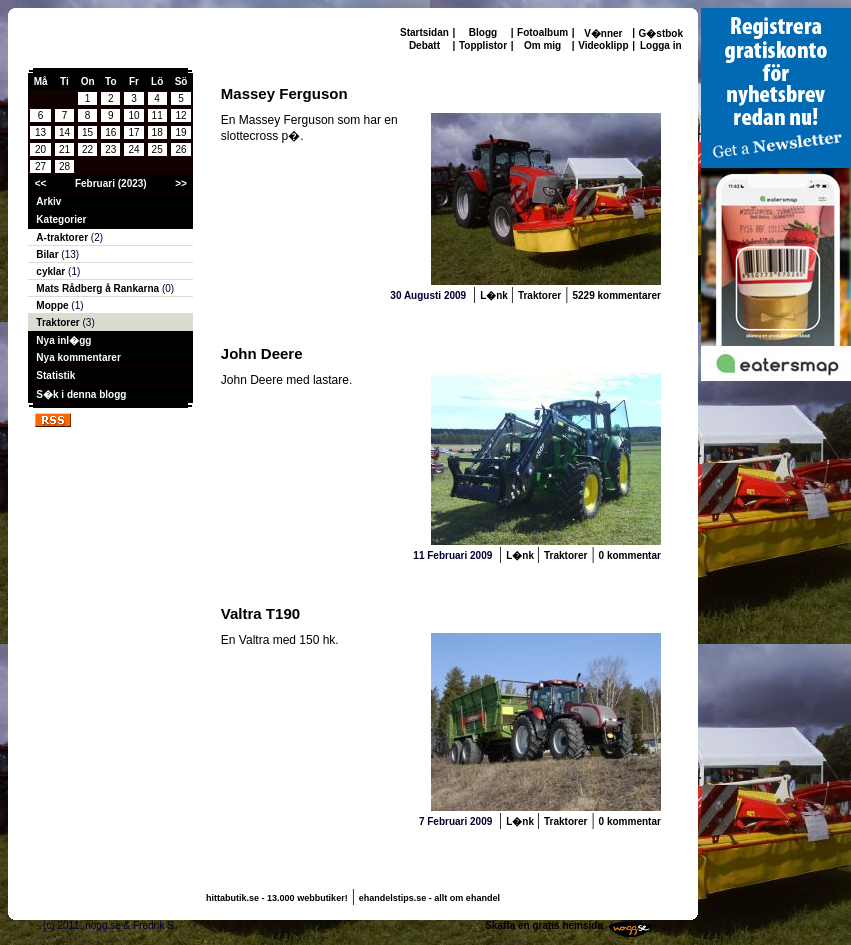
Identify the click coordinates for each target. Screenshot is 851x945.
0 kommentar (630, 555)
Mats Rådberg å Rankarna (99, 288)
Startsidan (424, 32)
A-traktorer (63, 237)
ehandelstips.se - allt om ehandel (429, 898)
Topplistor (483, 45)
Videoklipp (603, 45)
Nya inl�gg (63, 340)
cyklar (52, 271)
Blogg (483, 32)
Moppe (53, 305)
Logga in (661, 45)
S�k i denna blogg (81, 394)
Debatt (424, 45)
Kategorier (61, 219)
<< (41, 183)
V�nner (603, 33)
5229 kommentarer (616, 295)
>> (181, 183)
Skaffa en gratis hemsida (544, 925)
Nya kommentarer (78, 357)
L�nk (495, 295)
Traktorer (59, 322)
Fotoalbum (542, 32)
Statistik (55, 375)
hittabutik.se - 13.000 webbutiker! (277, 898)
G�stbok (661, 33)
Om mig (542, 45)
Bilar (48, 254)
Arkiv (48, 201)
